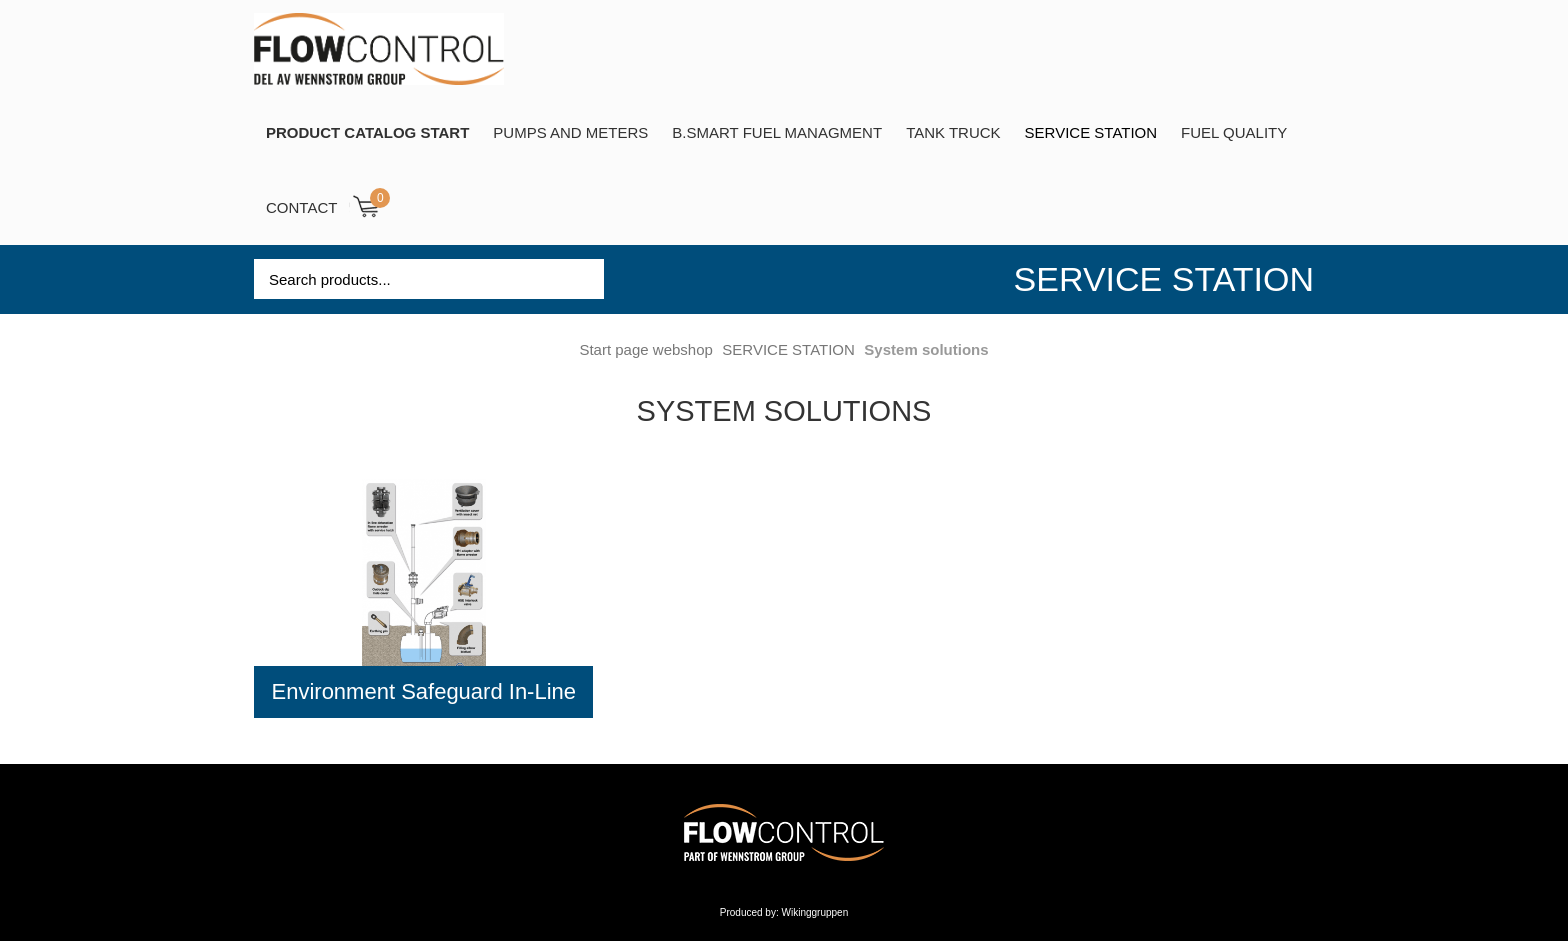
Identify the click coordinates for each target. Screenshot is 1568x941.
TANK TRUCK (953, 132)
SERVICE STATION (1091, 132)
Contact (301, 207)
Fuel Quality (1234, 132)
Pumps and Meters (570, 132)
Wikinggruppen (815, 912)
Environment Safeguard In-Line (424, 691)
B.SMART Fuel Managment (777, 132)
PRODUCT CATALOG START (367, 132)
